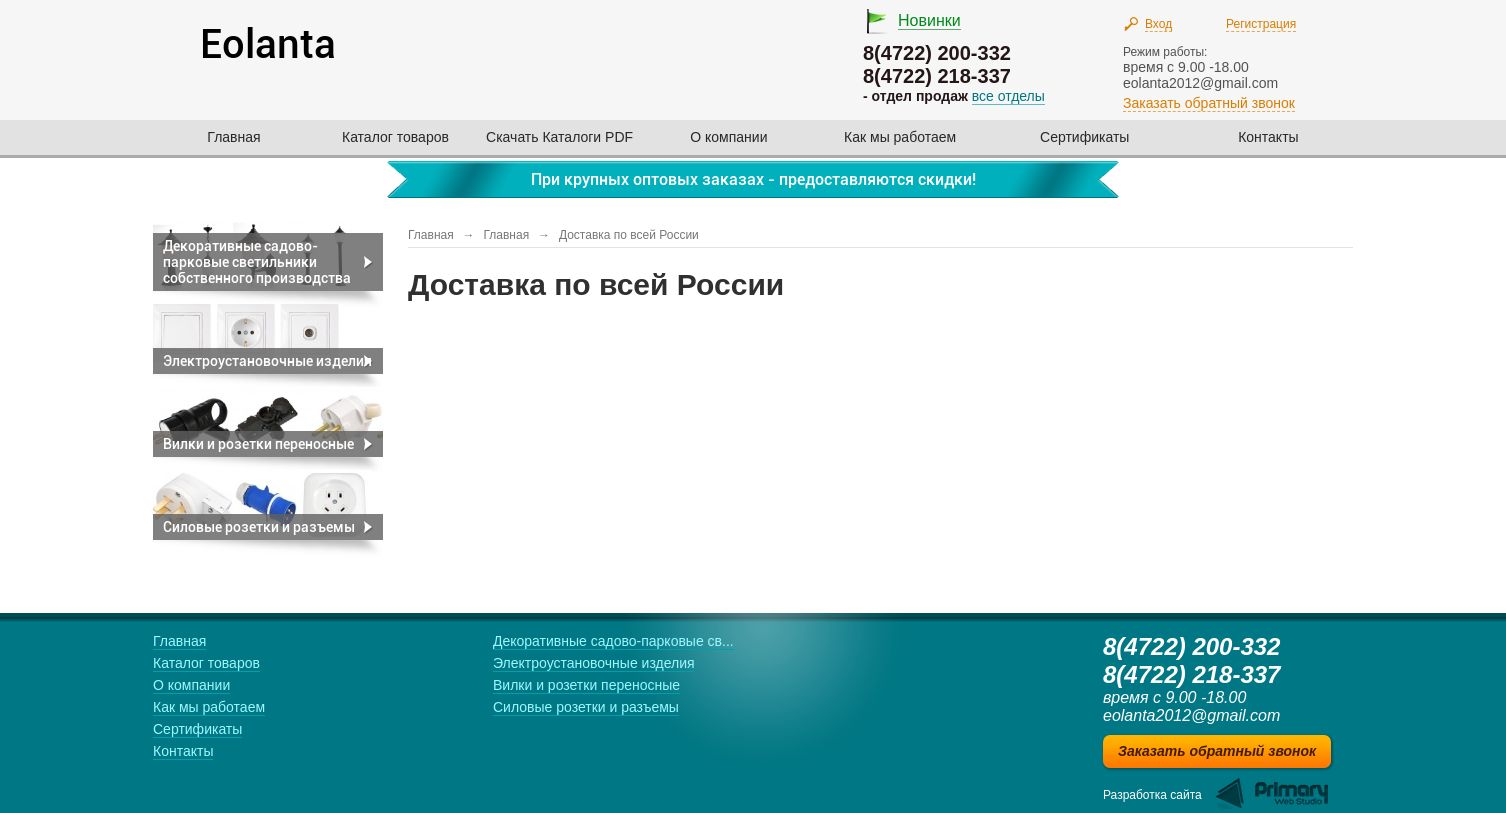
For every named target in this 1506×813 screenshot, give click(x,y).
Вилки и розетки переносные (586, 685)
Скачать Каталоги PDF (559, 137)
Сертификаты (1084, 137)
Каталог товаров (395, 137)
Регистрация (1261, 24)
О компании (728, 137)
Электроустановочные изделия (594, 663)
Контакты (1268, 137)
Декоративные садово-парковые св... (613, 641)
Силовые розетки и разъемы (586, 707)
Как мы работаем (900, 137)
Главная (233, 137)
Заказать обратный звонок (1209, 103)
